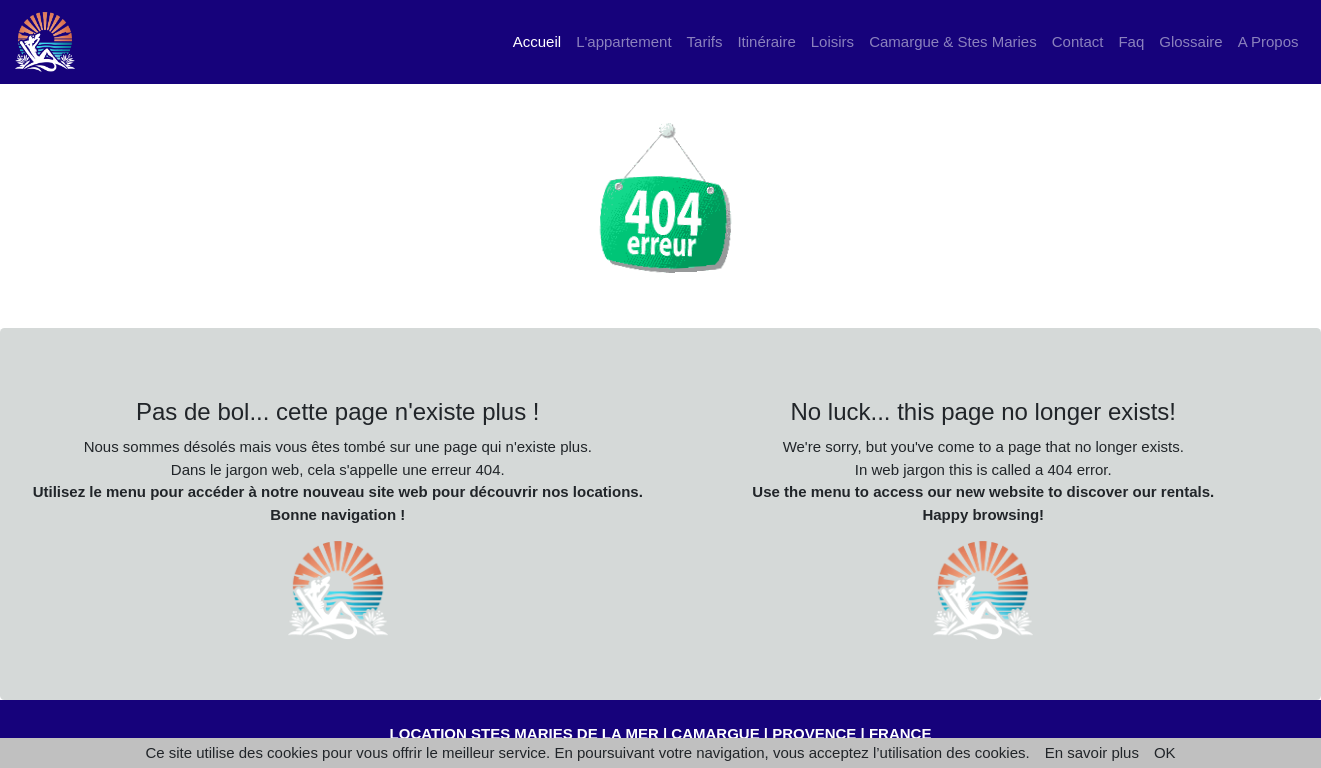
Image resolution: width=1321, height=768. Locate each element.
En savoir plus (1092, 752)
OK (1165, 752)
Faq (1131, 41)
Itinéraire (766, 41)
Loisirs (832, 41)
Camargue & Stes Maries (953, 41)
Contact (1078, 41)
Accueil (541, 40)
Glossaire (1190, 41)
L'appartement (623, 41)
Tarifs (705, 41)
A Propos (1268, 41)
